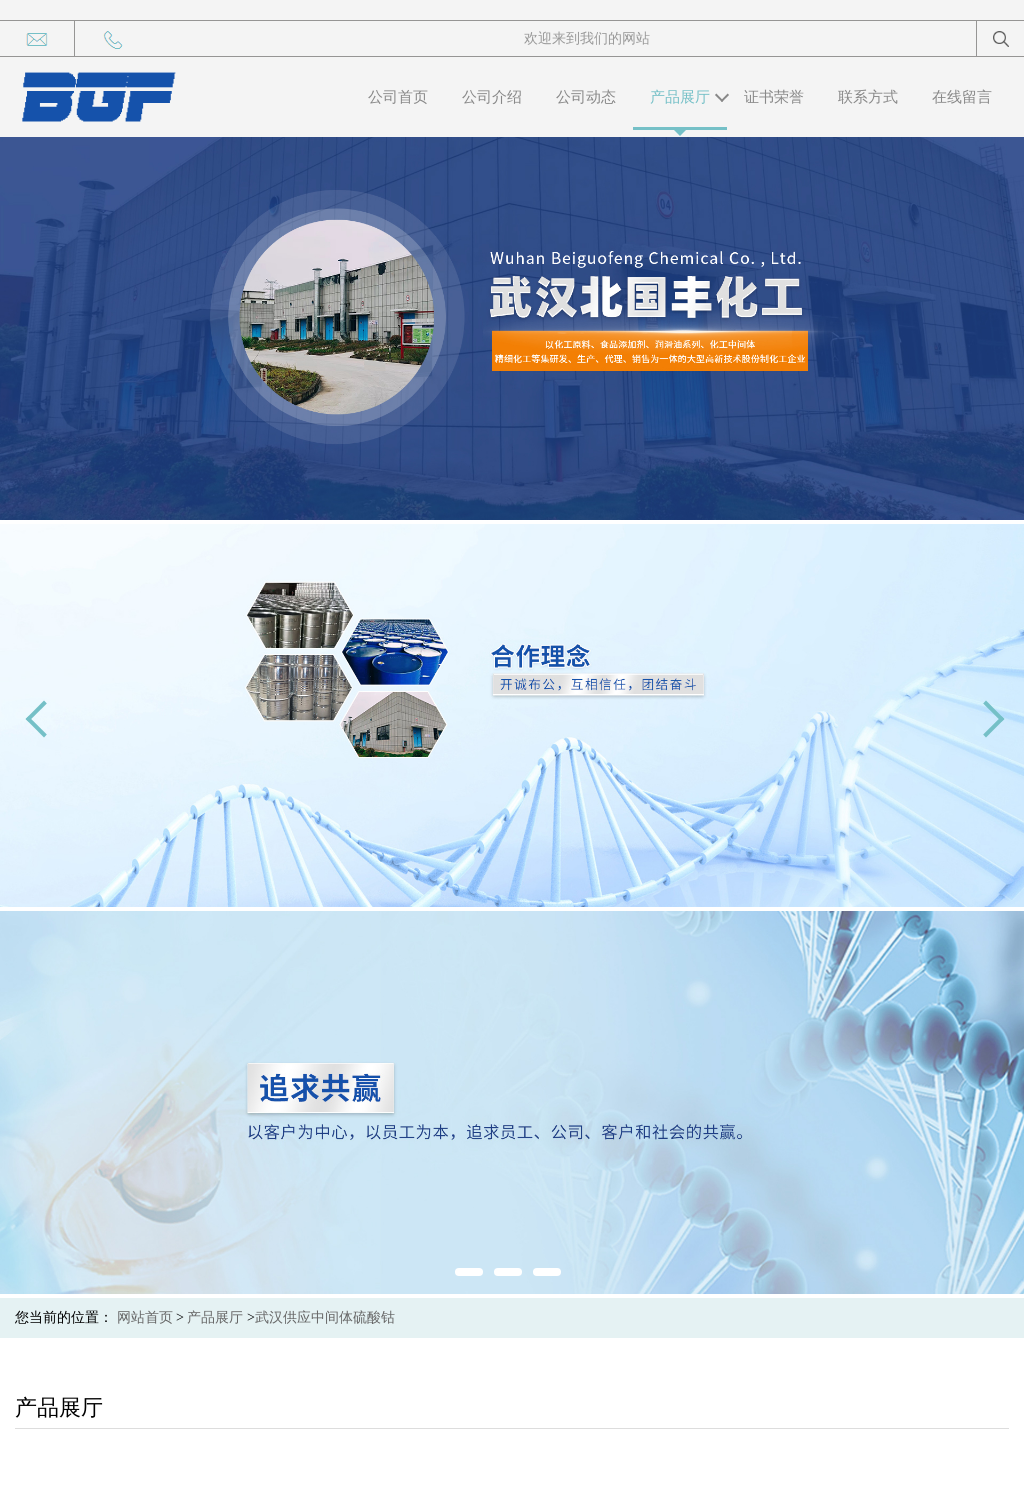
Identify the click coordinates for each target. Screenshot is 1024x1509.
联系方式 (868, 97)
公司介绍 (492, 97)
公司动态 (586, 97)
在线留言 (962, 97)
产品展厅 (680, 97)
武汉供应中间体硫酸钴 (325, 1317)
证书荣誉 (774, 97)
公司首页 (398, 97)
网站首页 (145, 1317)
